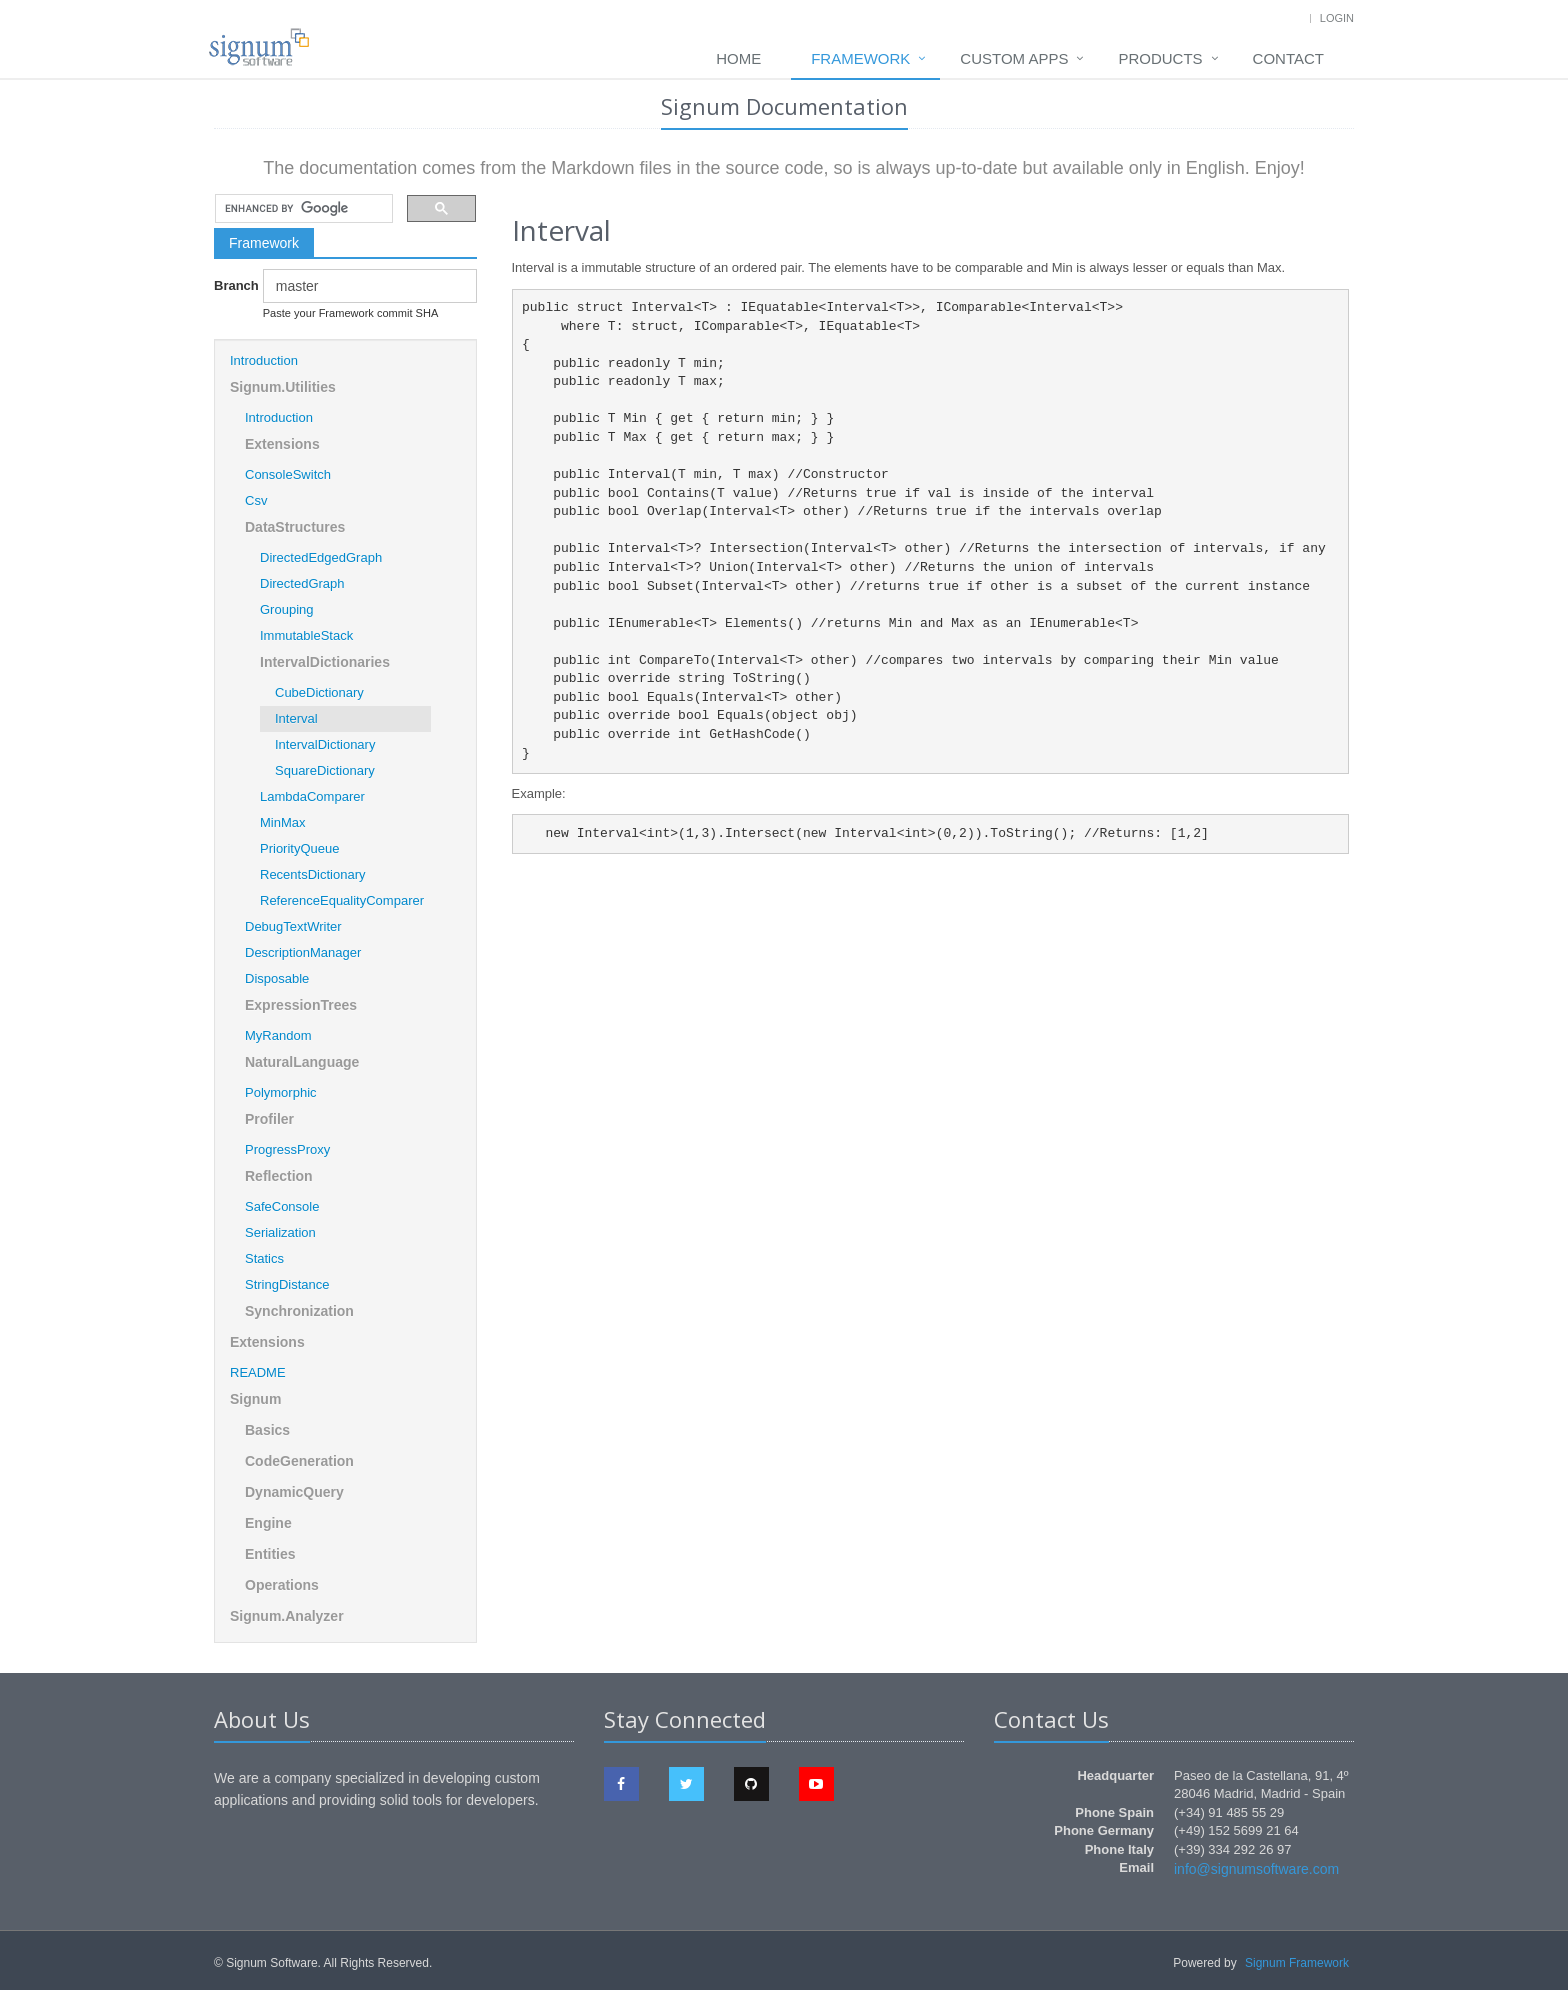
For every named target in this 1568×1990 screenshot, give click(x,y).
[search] (302, 209)
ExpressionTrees (301, 1005)
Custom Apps (1014, 58)
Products (1160, 58)
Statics (264, 1258)
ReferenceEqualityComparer (342, 900)
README (258, 1372)
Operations (282, 1585)
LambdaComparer (312, 796)
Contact (1288, 58)
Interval (296, 718)
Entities (270, 1554)
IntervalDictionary (325, 744)
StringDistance (287, 1284)
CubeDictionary (319, 692)
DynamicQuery (294, 1492)
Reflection (279, 1176)
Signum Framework (1297, 1963)
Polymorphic (281, 1092)
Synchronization (299, 1311)
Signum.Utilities (283, 387)
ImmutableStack (306, 635)
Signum (255, 1399)
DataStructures (295, 527)
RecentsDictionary (313, 874)
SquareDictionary (325, 770)
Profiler (269, 1119)
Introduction (264, 360)
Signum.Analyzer (287, 1616)
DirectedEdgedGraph (321, 557)
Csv (256, 500)
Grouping (286, 609)
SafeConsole (282, 1206)
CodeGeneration (299, 1461)
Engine (268, 1523)
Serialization (280, 1232)
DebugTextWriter (293, 926)
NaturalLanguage (302, 1062)
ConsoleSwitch (288, 474)
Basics (267, 1430)
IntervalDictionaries (325, 662)
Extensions (282, 444)
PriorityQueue (299, 848)
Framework (860, 58)
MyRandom (278, 1035)
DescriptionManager (303, 952)
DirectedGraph (302, 583)
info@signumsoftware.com (1256, 1869)
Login (1337, 18)
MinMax (283, 822)
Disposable (277, 978)
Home (738, 58)
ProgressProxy (287, 1149)
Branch (231, 285)
